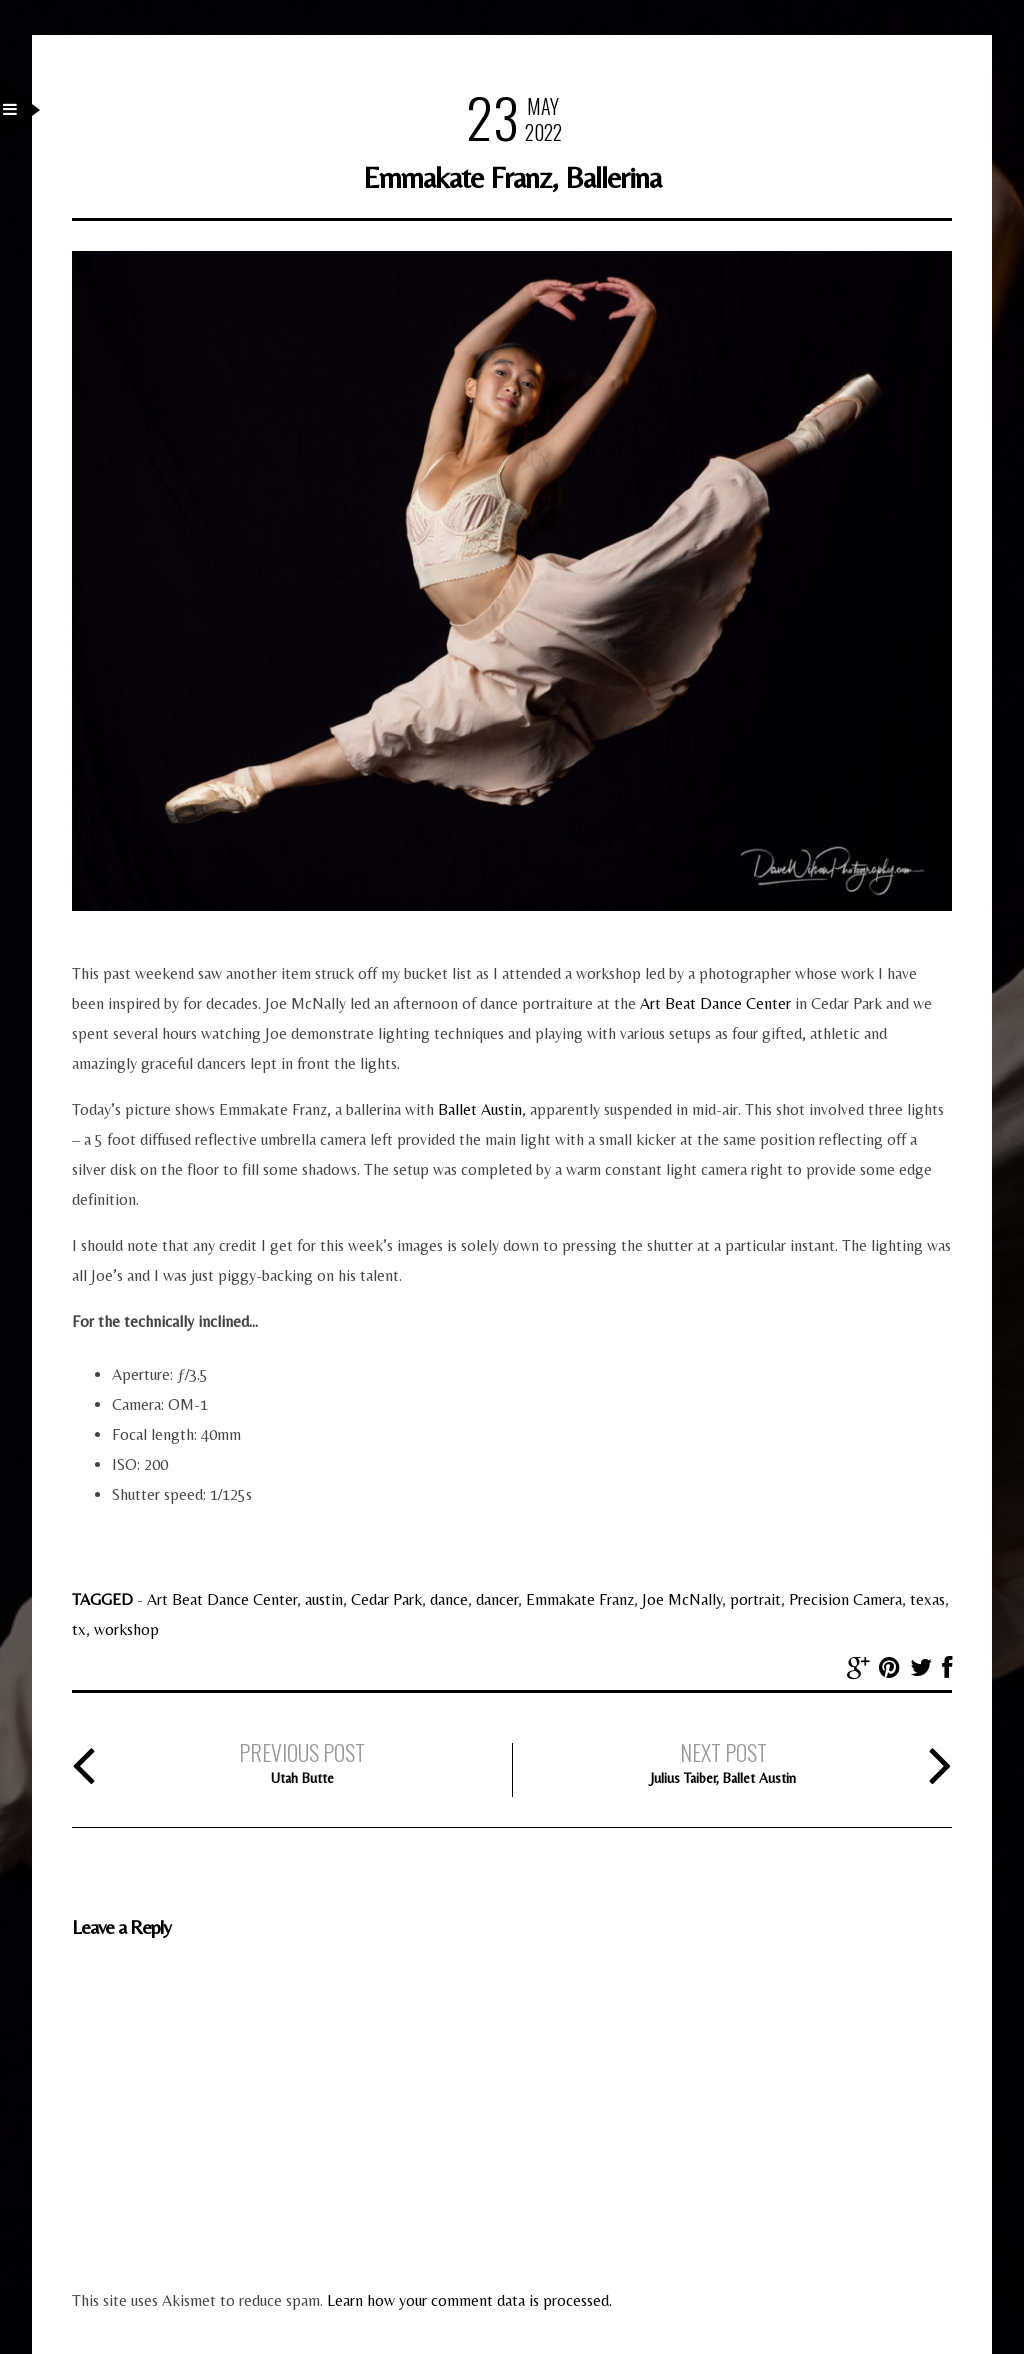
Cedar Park (386, 1599)
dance (449, 1599)
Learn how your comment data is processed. (469, 2300)
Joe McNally (682, 1599)
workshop (126, 1629)
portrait (755, 1599)
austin (324, 1599)
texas (927, 1599)
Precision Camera (845, 1599)
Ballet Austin (480, 1109)
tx (79, 1629)
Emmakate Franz (580, 1599)
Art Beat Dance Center (715, 1003)
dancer (497, 1599)
